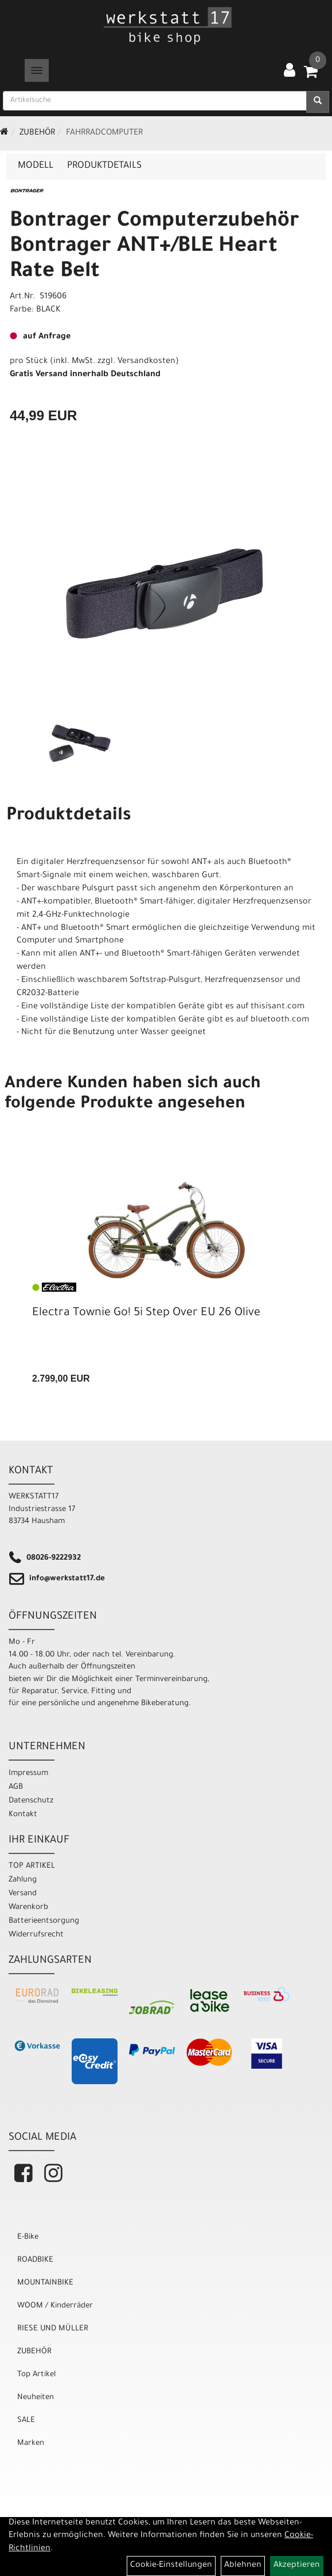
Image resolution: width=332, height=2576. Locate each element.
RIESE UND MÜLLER (52, 2329)
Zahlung (23, 1880)
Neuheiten (35, 2397)
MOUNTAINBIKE (45, 2283)
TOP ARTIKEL (32, 1866)
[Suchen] (317, 102)
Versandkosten (146, 361)
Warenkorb (28, 1907)
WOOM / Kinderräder (55, 2306)
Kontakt (23, 1814)
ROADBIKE (35, 2260)
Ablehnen (242, 2565)
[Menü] (37, 70)
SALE (26, 2420)
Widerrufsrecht (36, 1935)
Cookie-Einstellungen (171, 2565)
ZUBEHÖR (37, 133)
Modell (35, 166)
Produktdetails (104, 166)
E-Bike (27, 2237)
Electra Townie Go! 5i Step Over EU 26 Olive (146, 1313)
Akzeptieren (297, 2565)
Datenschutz (31, 1801)
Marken (30, 2443)
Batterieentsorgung (44, 1921)
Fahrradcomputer (104, 133)
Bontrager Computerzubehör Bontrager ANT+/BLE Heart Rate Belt (154, 247)
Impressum (28, 1773)
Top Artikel (36, 2374)
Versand (23, 1893)
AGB (16, 1787)
